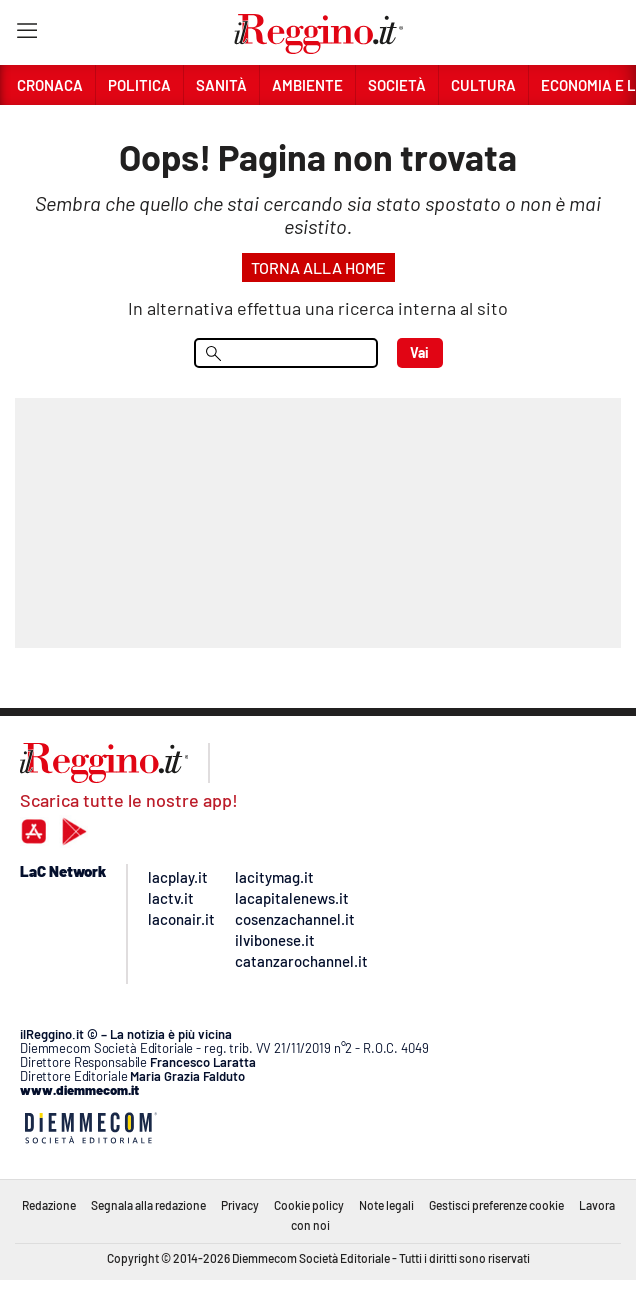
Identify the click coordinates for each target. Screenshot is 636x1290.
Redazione (49, 1205)
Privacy (240, 1205)
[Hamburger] (26, 34)
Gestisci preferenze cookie (496, 1205)
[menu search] (286, 353)
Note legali (386, 1205)
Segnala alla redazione (148, 1205)
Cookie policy (309, 1205)
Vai (419, 352)
